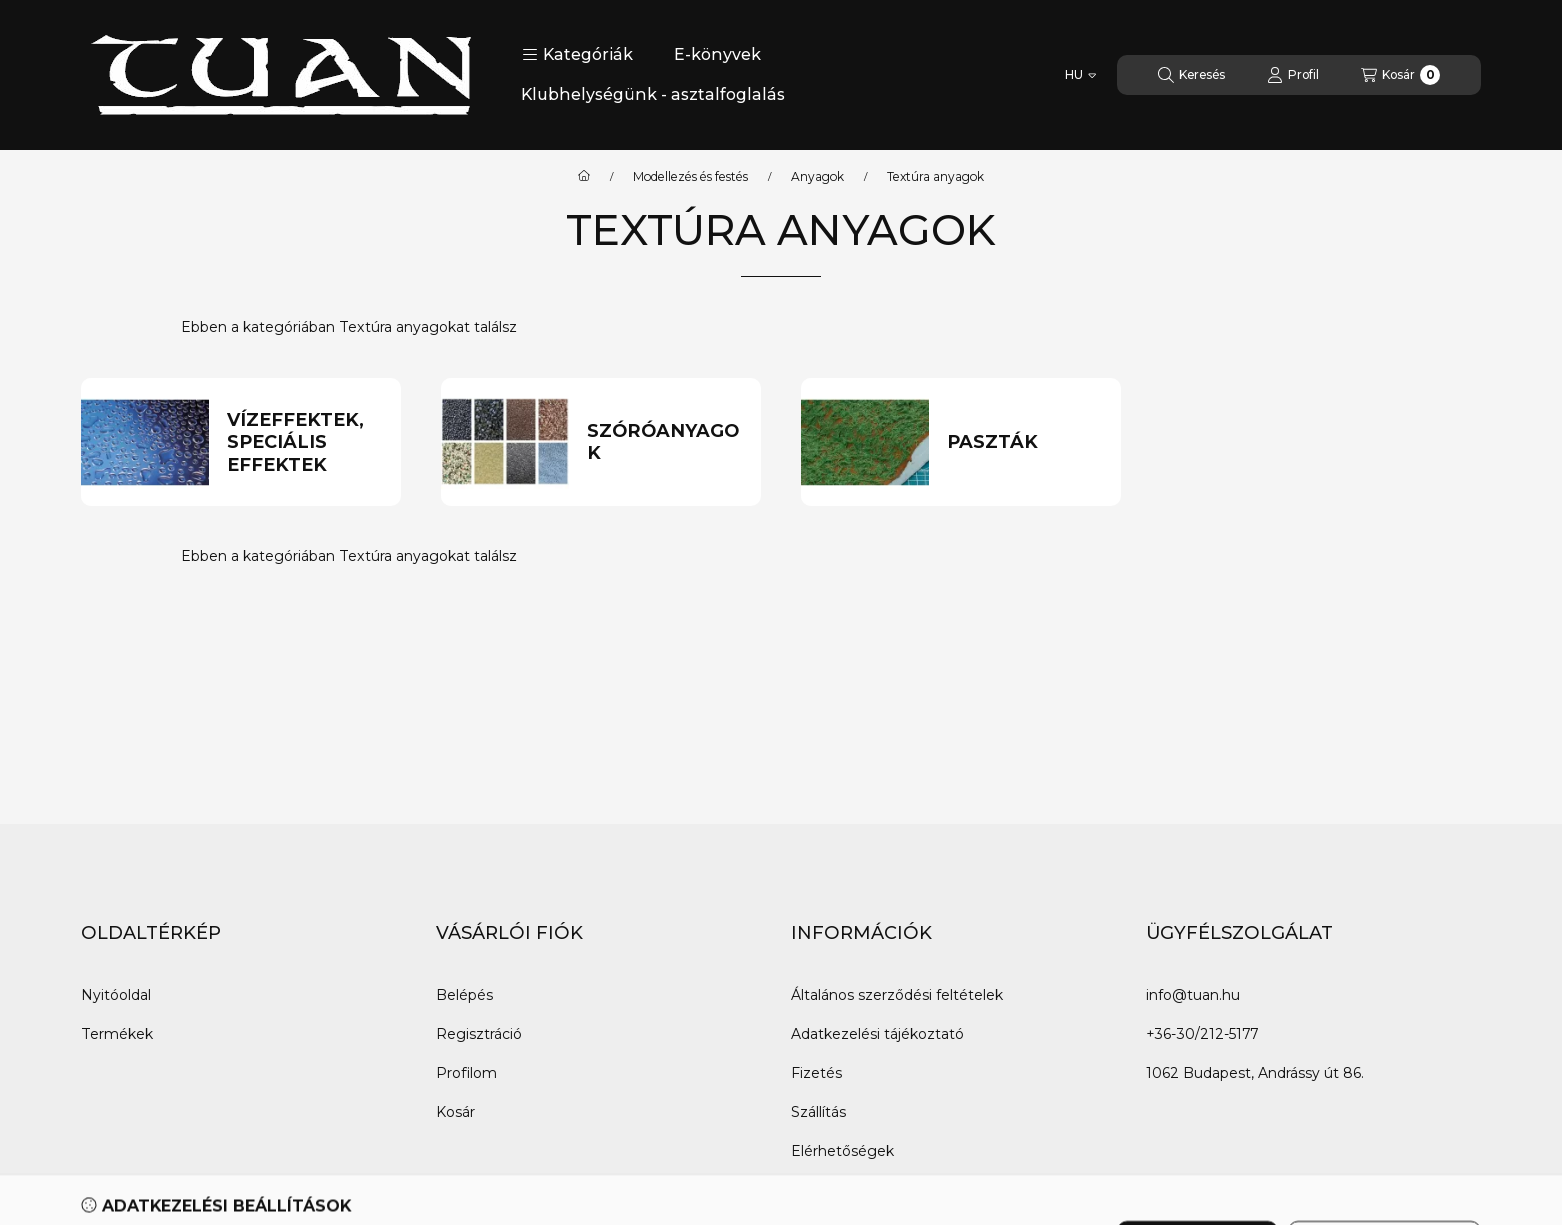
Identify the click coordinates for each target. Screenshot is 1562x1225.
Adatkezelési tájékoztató (877, 1034)
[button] (577, 55)
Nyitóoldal (116, 995)
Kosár (455, 1112)
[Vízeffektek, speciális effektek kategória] (305, 443)
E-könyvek (717, 54)
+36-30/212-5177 (1202, 1034)
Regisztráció (479, 1034)
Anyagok (817, 177)
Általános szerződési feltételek (897, 995)
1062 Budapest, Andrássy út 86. (1255, 1073)
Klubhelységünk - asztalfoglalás (653, 94)
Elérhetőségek (842, 1151)
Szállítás (818, 1112)
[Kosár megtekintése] (1400, 75)
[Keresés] (1191, 75)
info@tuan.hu (1193, 995)
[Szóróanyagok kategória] (665, 442)
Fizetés (816, 1073)
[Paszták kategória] (1025, 442)
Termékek (117, 1034)
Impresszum (835, 1190)
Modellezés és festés (690, 177)
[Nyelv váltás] (1080, 75)
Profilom (466, 1073)
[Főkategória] (584, 177)
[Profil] (1293, 75)
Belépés (464, 995)
